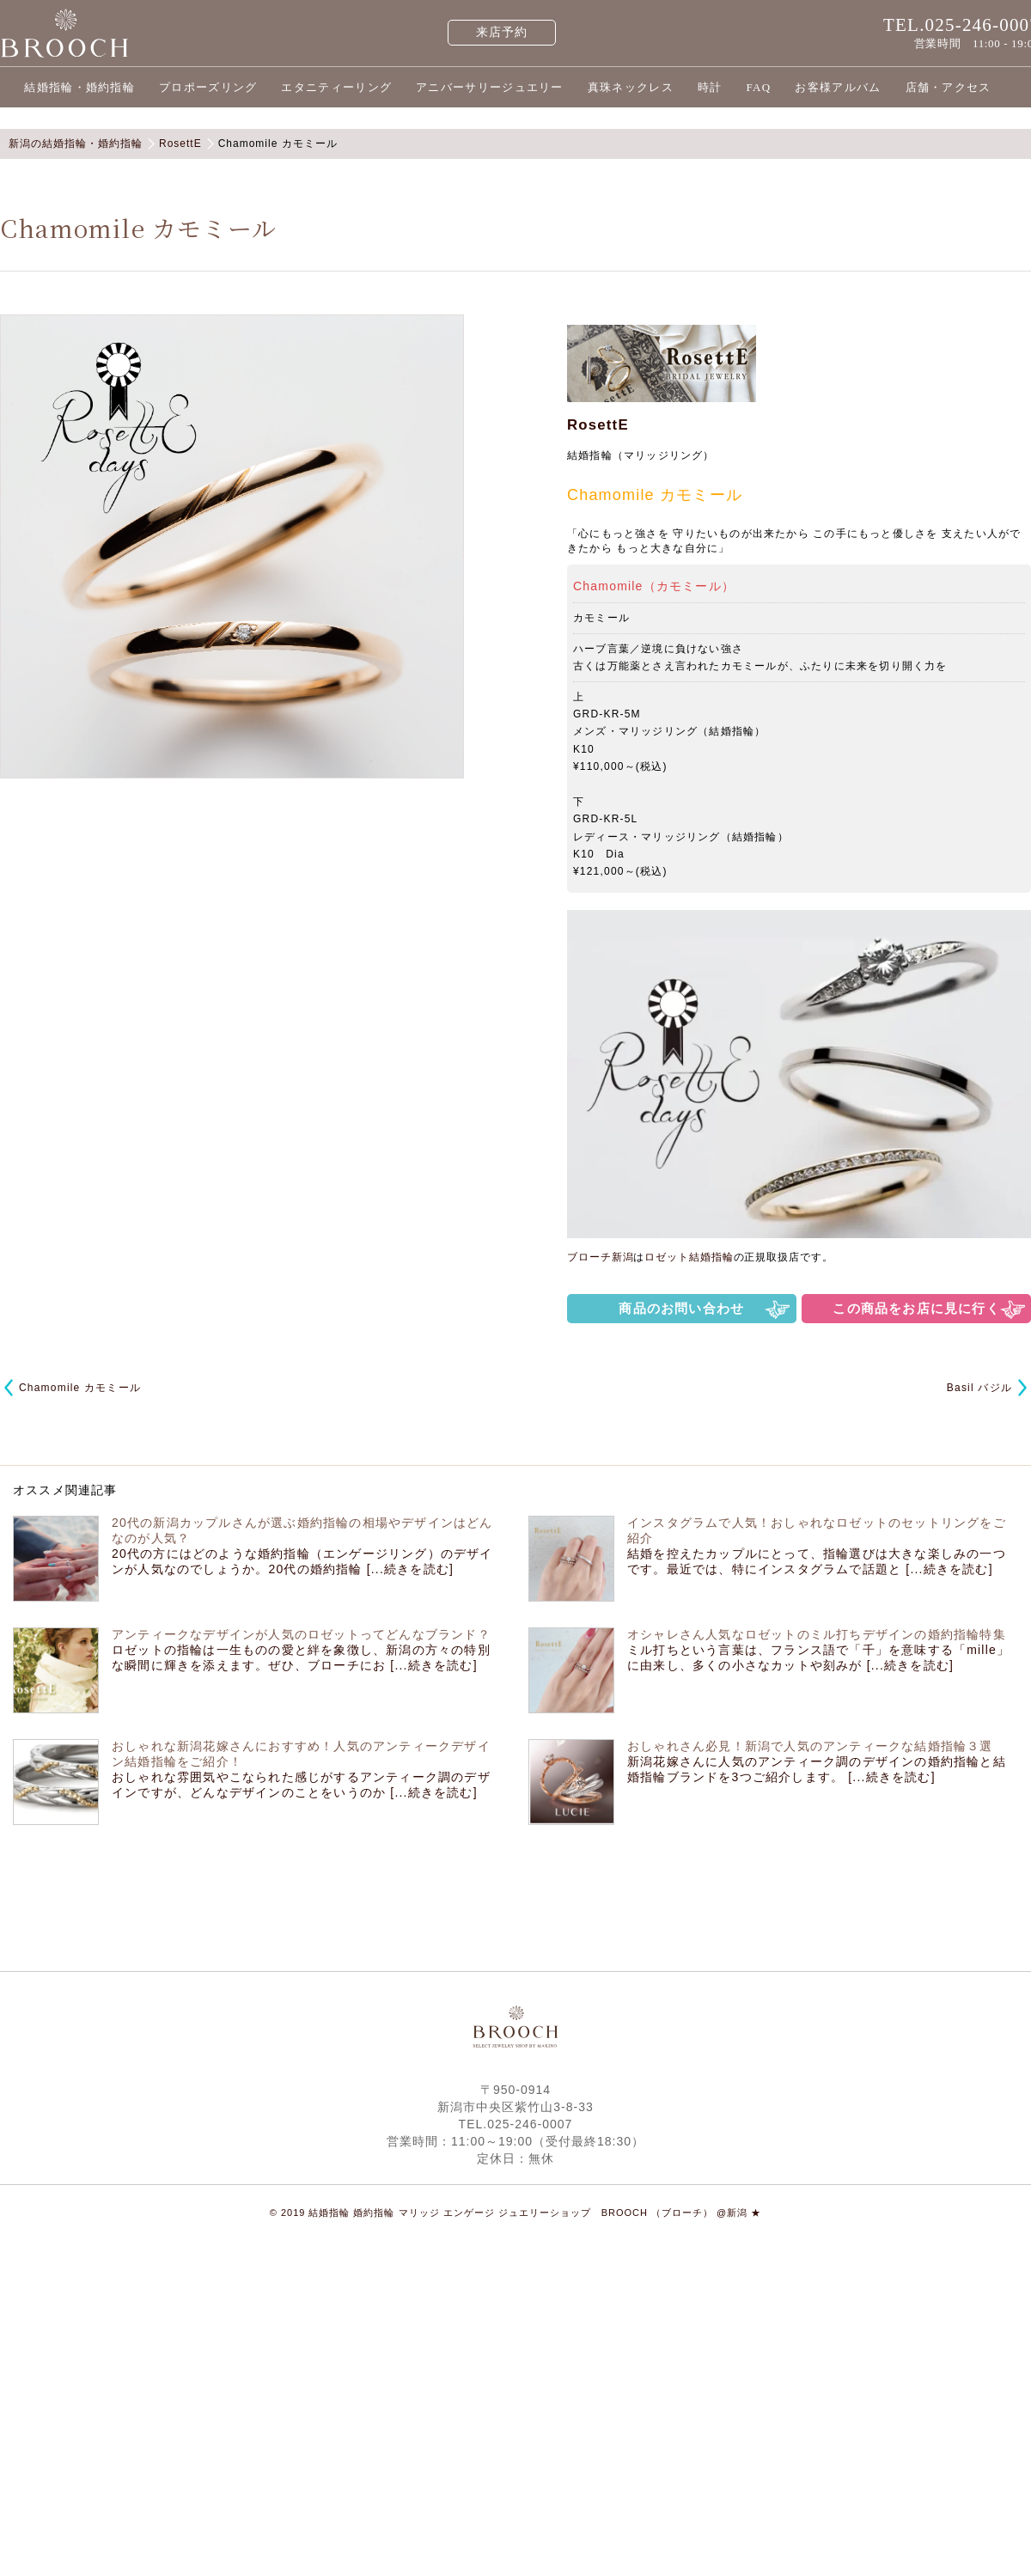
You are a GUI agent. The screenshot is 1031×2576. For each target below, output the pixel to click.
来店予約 (502, 32)
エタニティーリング (336, 87)
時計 (710, 87)
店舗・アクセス (948, 87)
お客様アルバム (838, 87)
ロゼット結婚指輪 (688, 1257)
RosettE (598, 425)
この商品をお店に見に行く (916, 1308)
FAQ (758, 87)
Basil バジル (979, 1388)
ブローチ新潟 (600, 1257)
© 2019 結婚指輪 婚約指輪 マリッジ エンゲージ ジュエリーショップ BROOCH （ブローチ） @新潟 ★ (516, 2212)
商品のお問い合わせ (681, 1308)
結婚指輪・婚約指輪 (79, 87)
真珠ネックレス (631, 87)
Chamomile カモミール (80, 1388)
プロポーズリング (208, 87)
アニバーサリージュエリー (490, 87)
